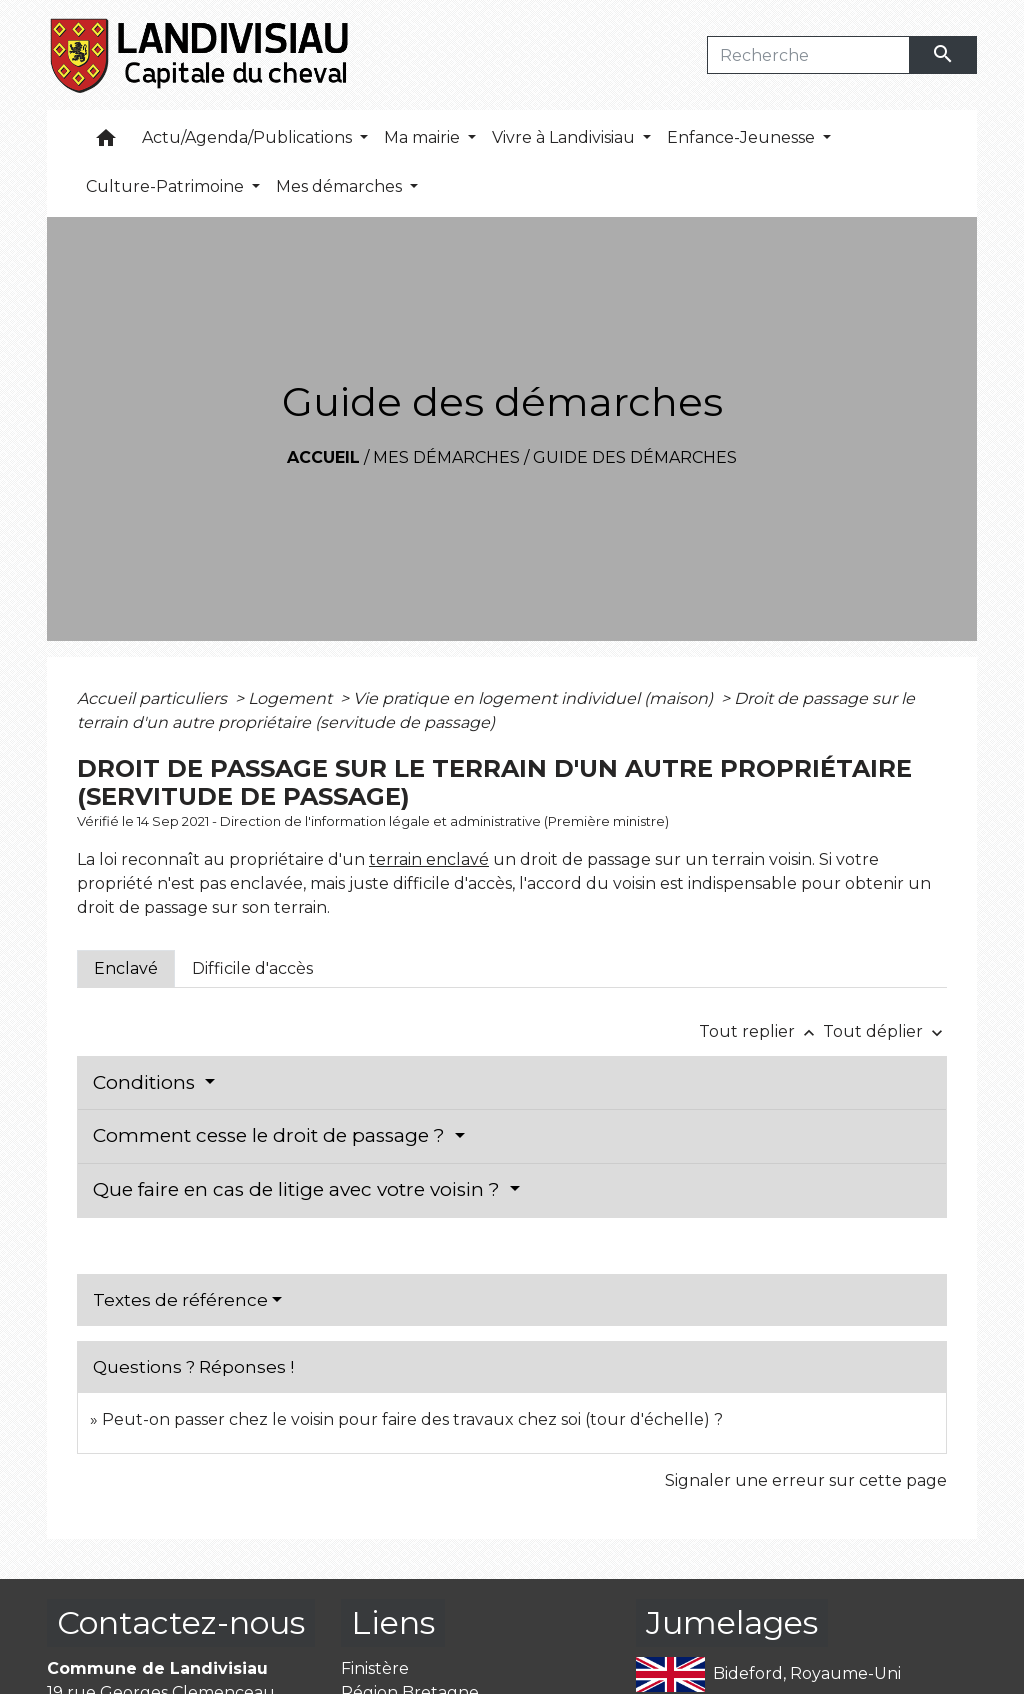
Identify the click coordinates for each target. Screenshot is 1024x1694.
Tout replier (761, 1031)
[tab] (126, 969)
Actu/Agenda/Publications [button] (249, 137)
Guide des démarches (635, 457)
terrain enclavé (429, 859)
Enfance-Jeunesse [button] (743, 137)
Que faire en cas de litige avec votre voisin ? (299, 1189)
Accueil (323, 457)
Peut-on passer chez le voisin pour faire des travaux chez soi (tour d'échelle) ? (412, 1419)
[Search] (808, 55)
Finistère (375, 1668)
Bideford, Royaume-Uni (769, 1674)
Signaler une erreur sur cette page (806, 1480)
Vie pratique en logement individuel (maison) (535, 698)
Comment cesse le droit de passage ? (271, 1135)
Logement (292, 698)
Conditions (146, 1082)
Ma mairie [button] (424, 137)
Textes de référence (180, 1300)
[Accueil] (200, 55)
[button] (106, 142)
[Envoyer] (944, 55)
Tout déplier (885, 1031)
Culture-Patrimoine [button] (167, 186)
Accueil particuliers (154, 698)
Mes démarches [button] (341, 186)
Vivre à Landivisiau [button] (565, 137)
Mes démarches (446, 457)
